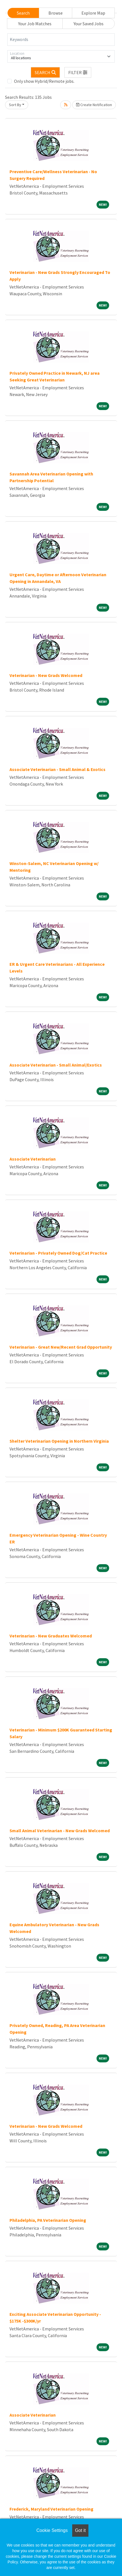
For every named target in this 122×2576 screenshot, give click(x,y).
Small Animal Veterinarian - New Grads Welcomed (60, 1830)
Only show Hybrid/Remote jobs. (44, 81)
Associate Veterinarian (33, 1159)
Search (23, 13)
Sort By (15, 104)
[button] (77, 72)
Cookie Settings (52, 2530)
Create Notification (94, 104)
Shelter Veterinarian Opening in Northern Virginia (59, 1441)
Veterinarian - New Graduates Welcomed (51, 1636)
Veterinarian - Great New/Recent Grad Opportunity (61, 1347)
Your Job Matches (34, 23)
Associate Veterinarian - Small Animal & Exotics (57, 769)
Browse (55, 13)
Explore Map (93, 13)
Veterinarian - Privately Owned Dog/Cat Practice (58, 1253)
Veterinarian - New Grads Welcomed (46, 675)
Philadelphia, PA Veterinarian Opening (48, 2220)
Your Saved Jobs (89, 23)
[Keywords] (61, 39)
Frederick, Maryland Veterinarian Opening (51, 2509)
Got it (80, 2530)
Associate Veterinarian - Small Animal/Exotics (56, 1065)
